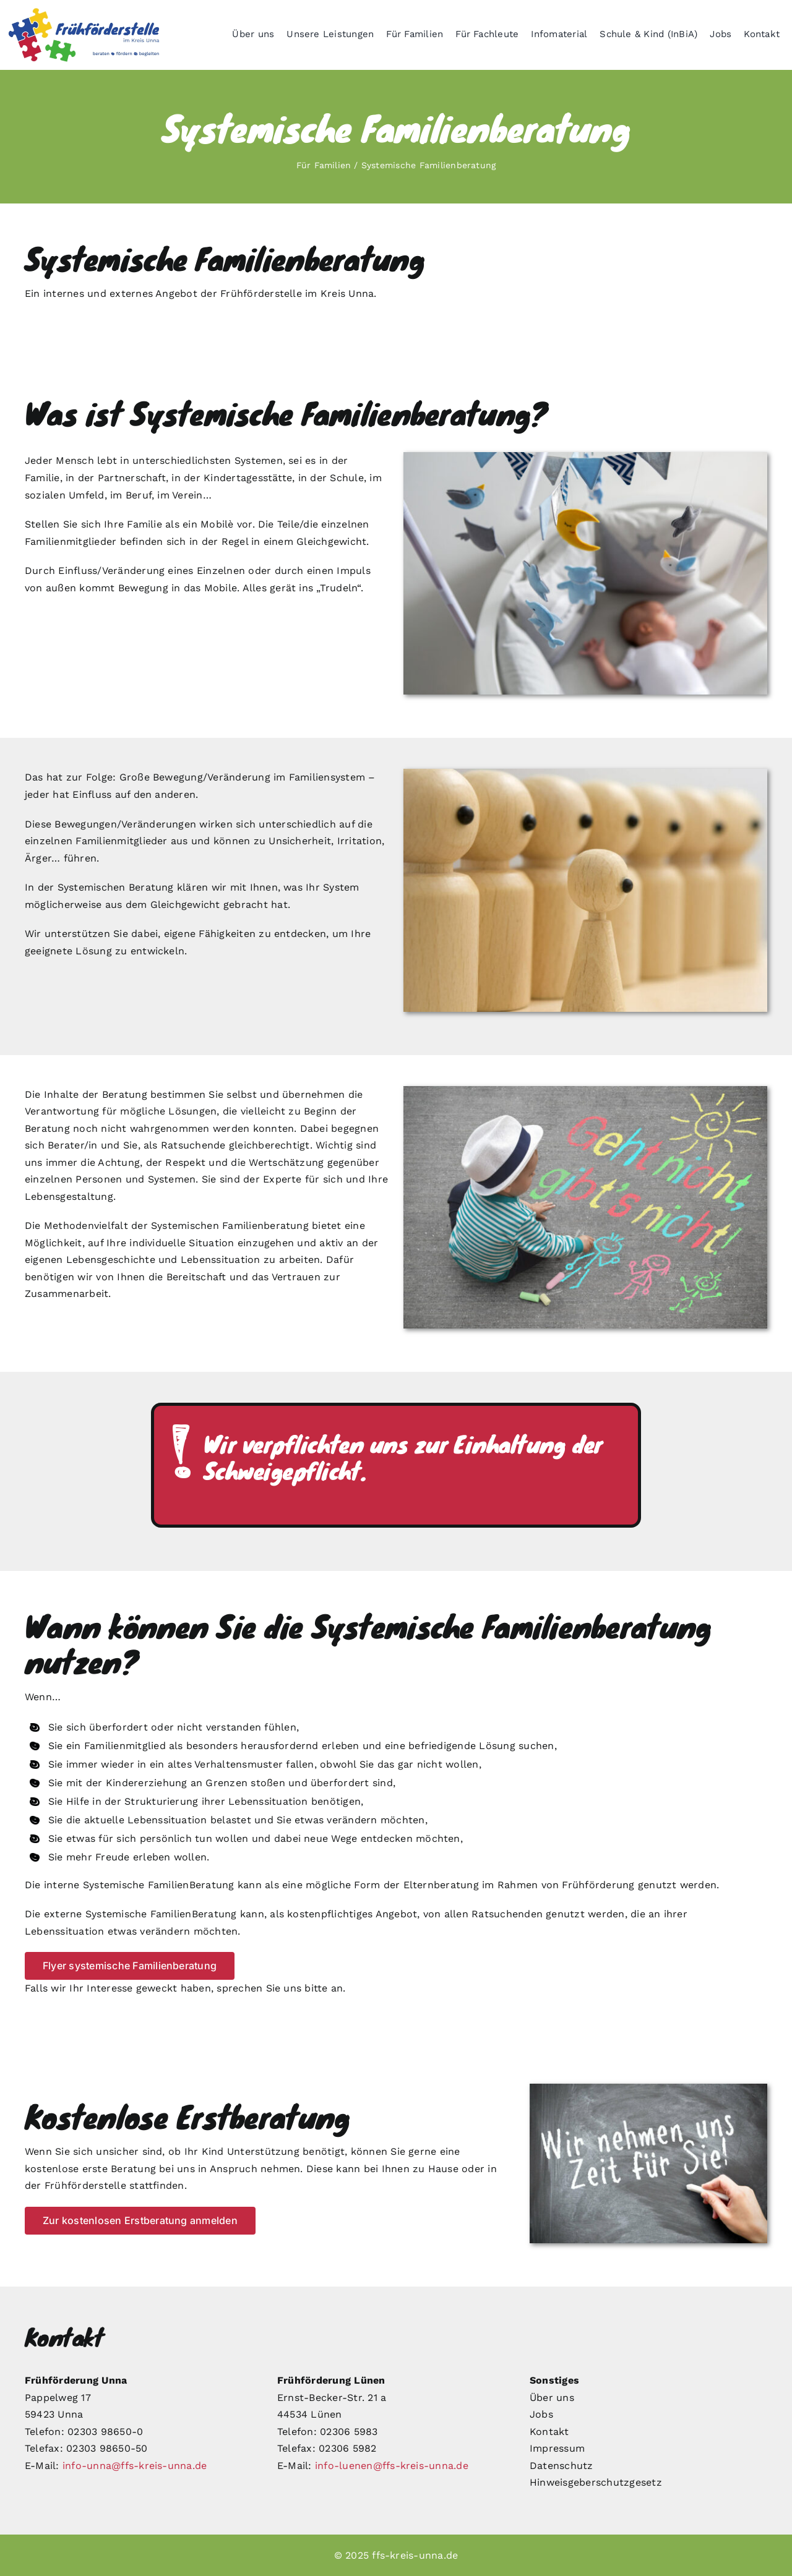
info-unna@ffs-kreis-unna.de (134, 2465)
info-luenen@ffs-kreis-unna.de (391, 2465)
